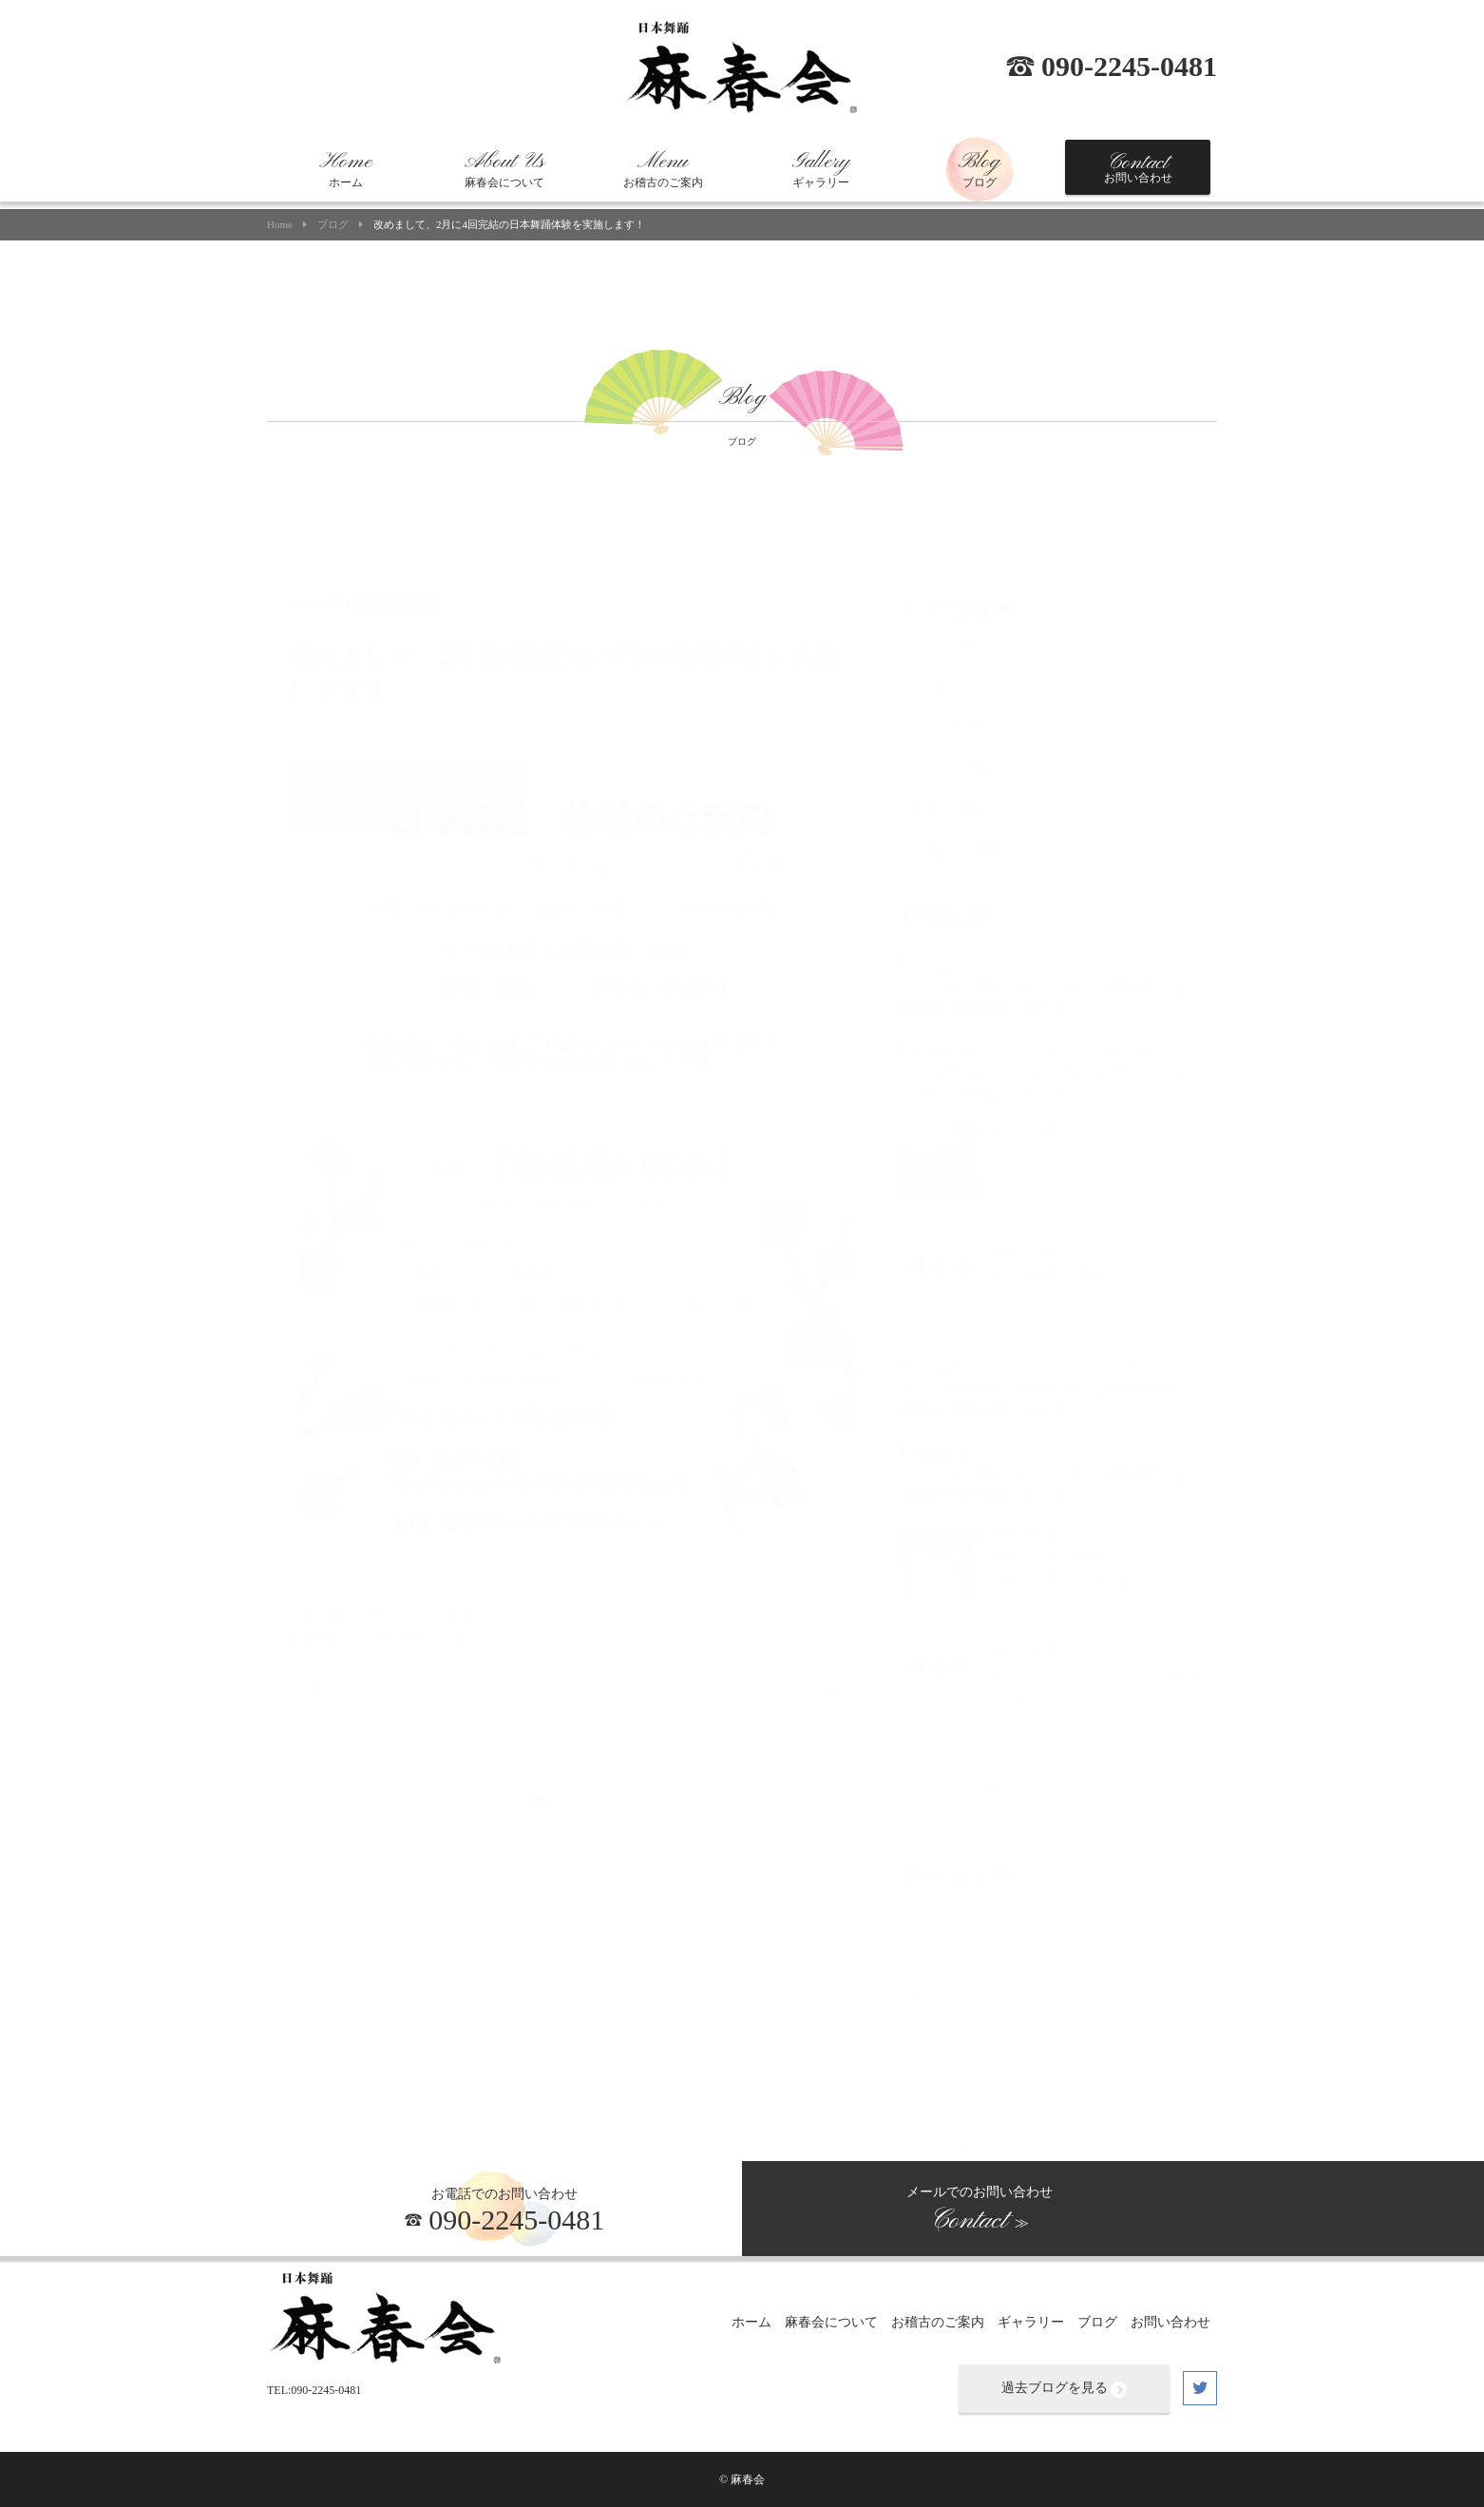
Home (280, 225)
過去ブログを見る (1064, 2389)
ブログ (979, 169)
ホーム (345, 169)
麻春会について (504, 169)
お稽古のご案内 (663, 169)
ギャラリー (820, 169)
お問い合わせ (1138, 167)
